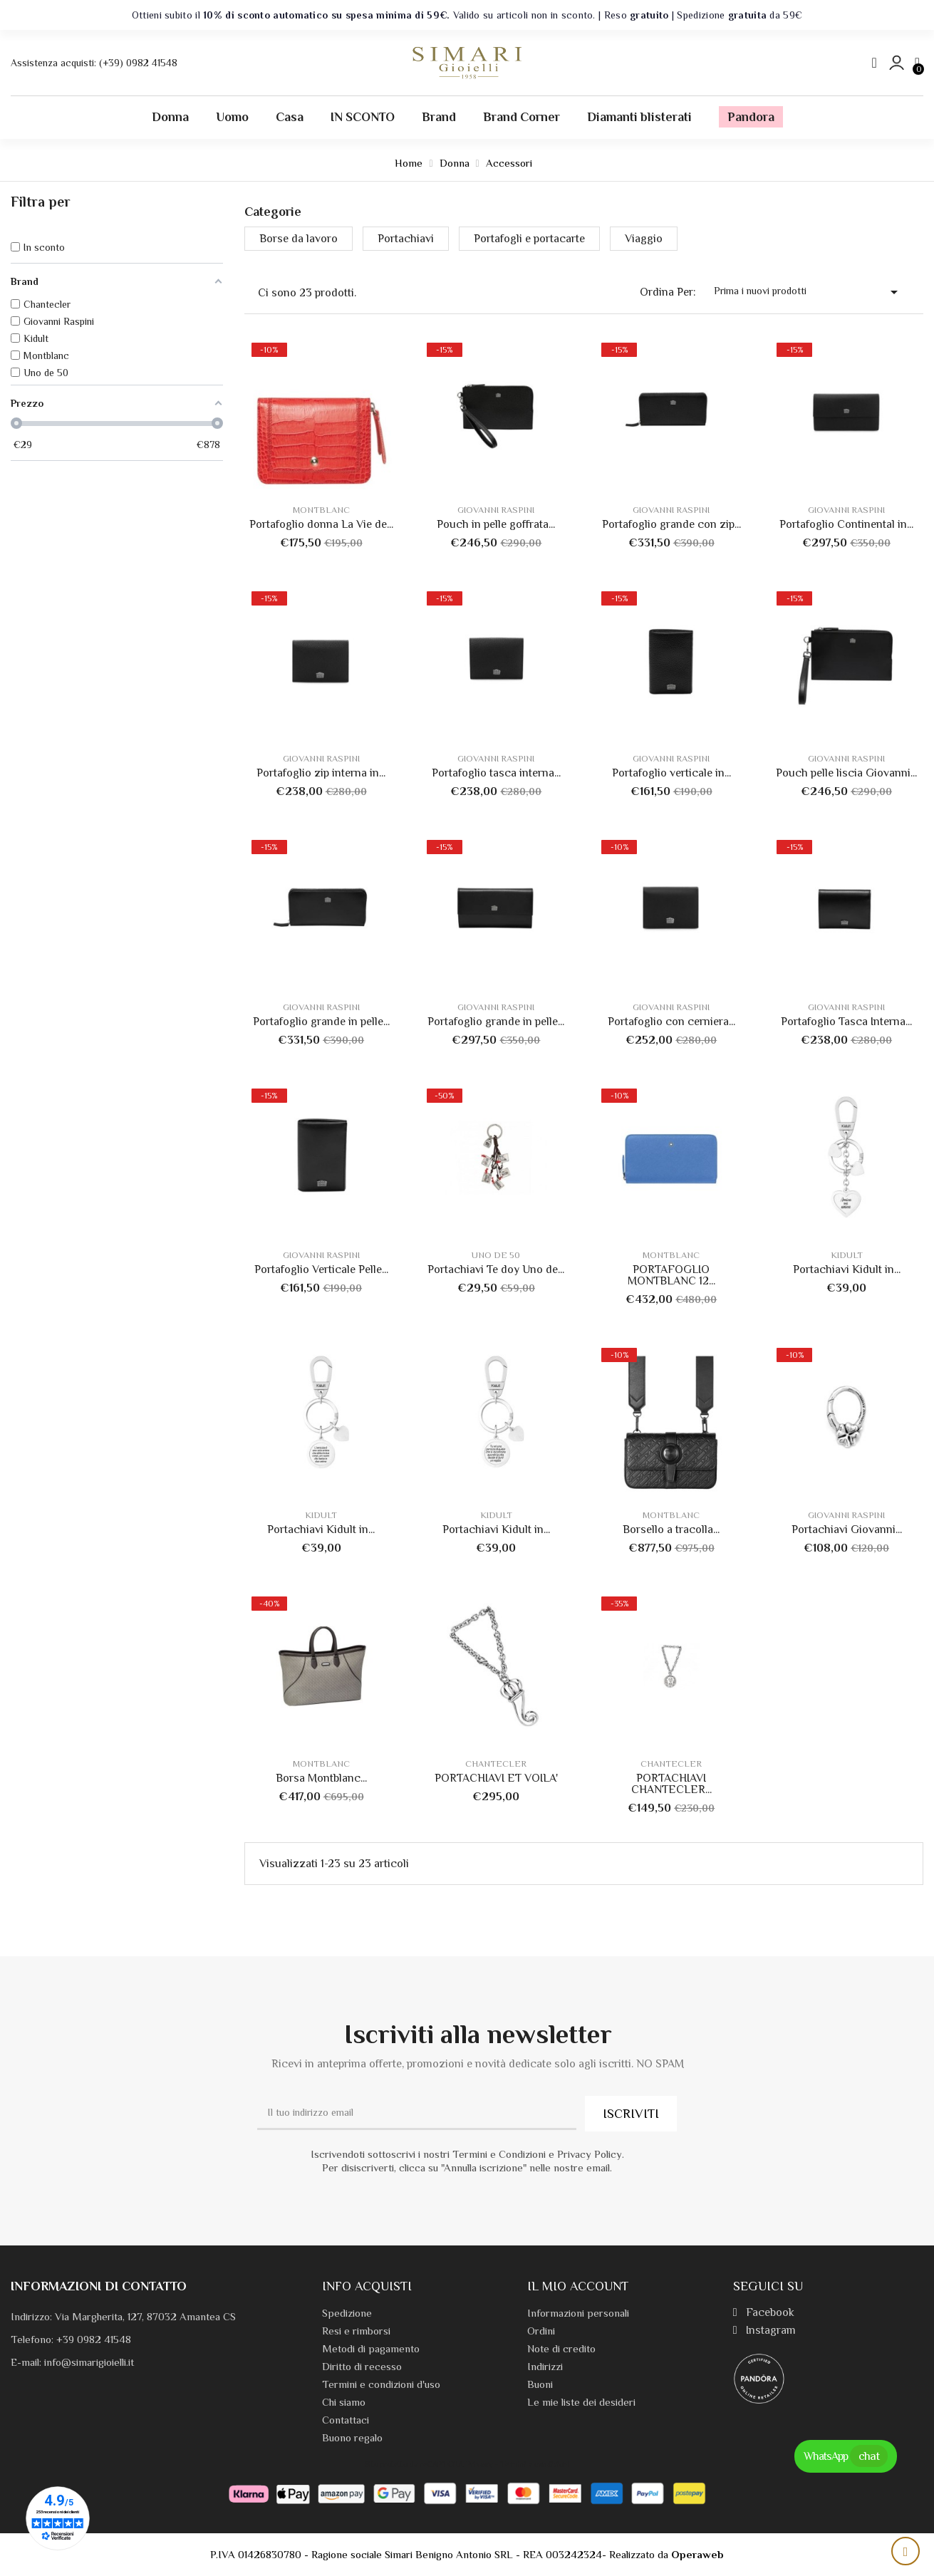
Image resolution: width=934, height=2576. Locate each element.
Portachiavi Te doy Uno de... (495, 1269)
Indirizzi (545, 2366)
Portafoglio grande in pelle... (321, 1021)
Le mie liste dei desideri (581, 2402)
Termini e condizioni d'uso (381, 2384)
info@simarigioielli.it (89, 2362)
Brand (439, 117)
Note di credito (561, 2348)
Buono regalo (352, 2437)
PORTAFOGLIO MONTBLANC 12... (671, 1275)
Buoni (540, 2384)
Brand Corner (521, 117)
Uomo (232, 117)
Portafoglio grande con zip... (671, 524)
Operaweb (697, 2554)
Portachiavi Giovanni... (847, 1529)
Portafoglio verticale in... (671, 773)
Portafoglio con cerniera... (671, 1021)
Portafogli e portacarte (529, 238)
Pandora (750, 117)
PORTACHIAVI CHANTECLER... (671, 1784)
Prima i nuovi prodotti (808, 292)
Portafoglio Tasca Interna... (846, 1021)
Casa (289, 117)
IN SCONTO (363, 117)
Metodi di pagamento (371, 2348)
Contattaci (345, 2420)
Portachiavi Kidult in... (847, 1269)
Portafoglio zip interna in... (320, 773)
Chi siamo (343, 2402)
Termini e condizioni (535, 2464)
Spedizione (347, 2313)
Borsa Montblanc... (321, 1778)
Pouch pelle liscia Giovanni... (846, 773)
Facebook (763, 2312)
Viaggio (644, 238)
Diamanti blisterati (639, 117)
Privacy (480, 2464)
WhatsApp (846, 2456)
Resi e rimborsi (356, 2331)
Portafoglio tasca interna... (496, 773)
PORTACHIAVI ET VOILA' (496, 1778)
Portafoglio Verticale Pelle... (321, 1269)
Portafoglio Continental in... (846, 524)
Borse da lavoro (298, 238)
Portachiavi (406, 238)
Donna (170, 117)
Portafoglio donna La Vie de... (321, 524)
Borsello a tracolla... (671, 1529)
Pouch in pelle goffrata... (496, 524)
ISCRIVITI (631, 2114)
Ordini (541, 2331)
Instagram (764, 2330)
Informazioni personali (578, 2313)
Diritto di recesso (362, 2366)
